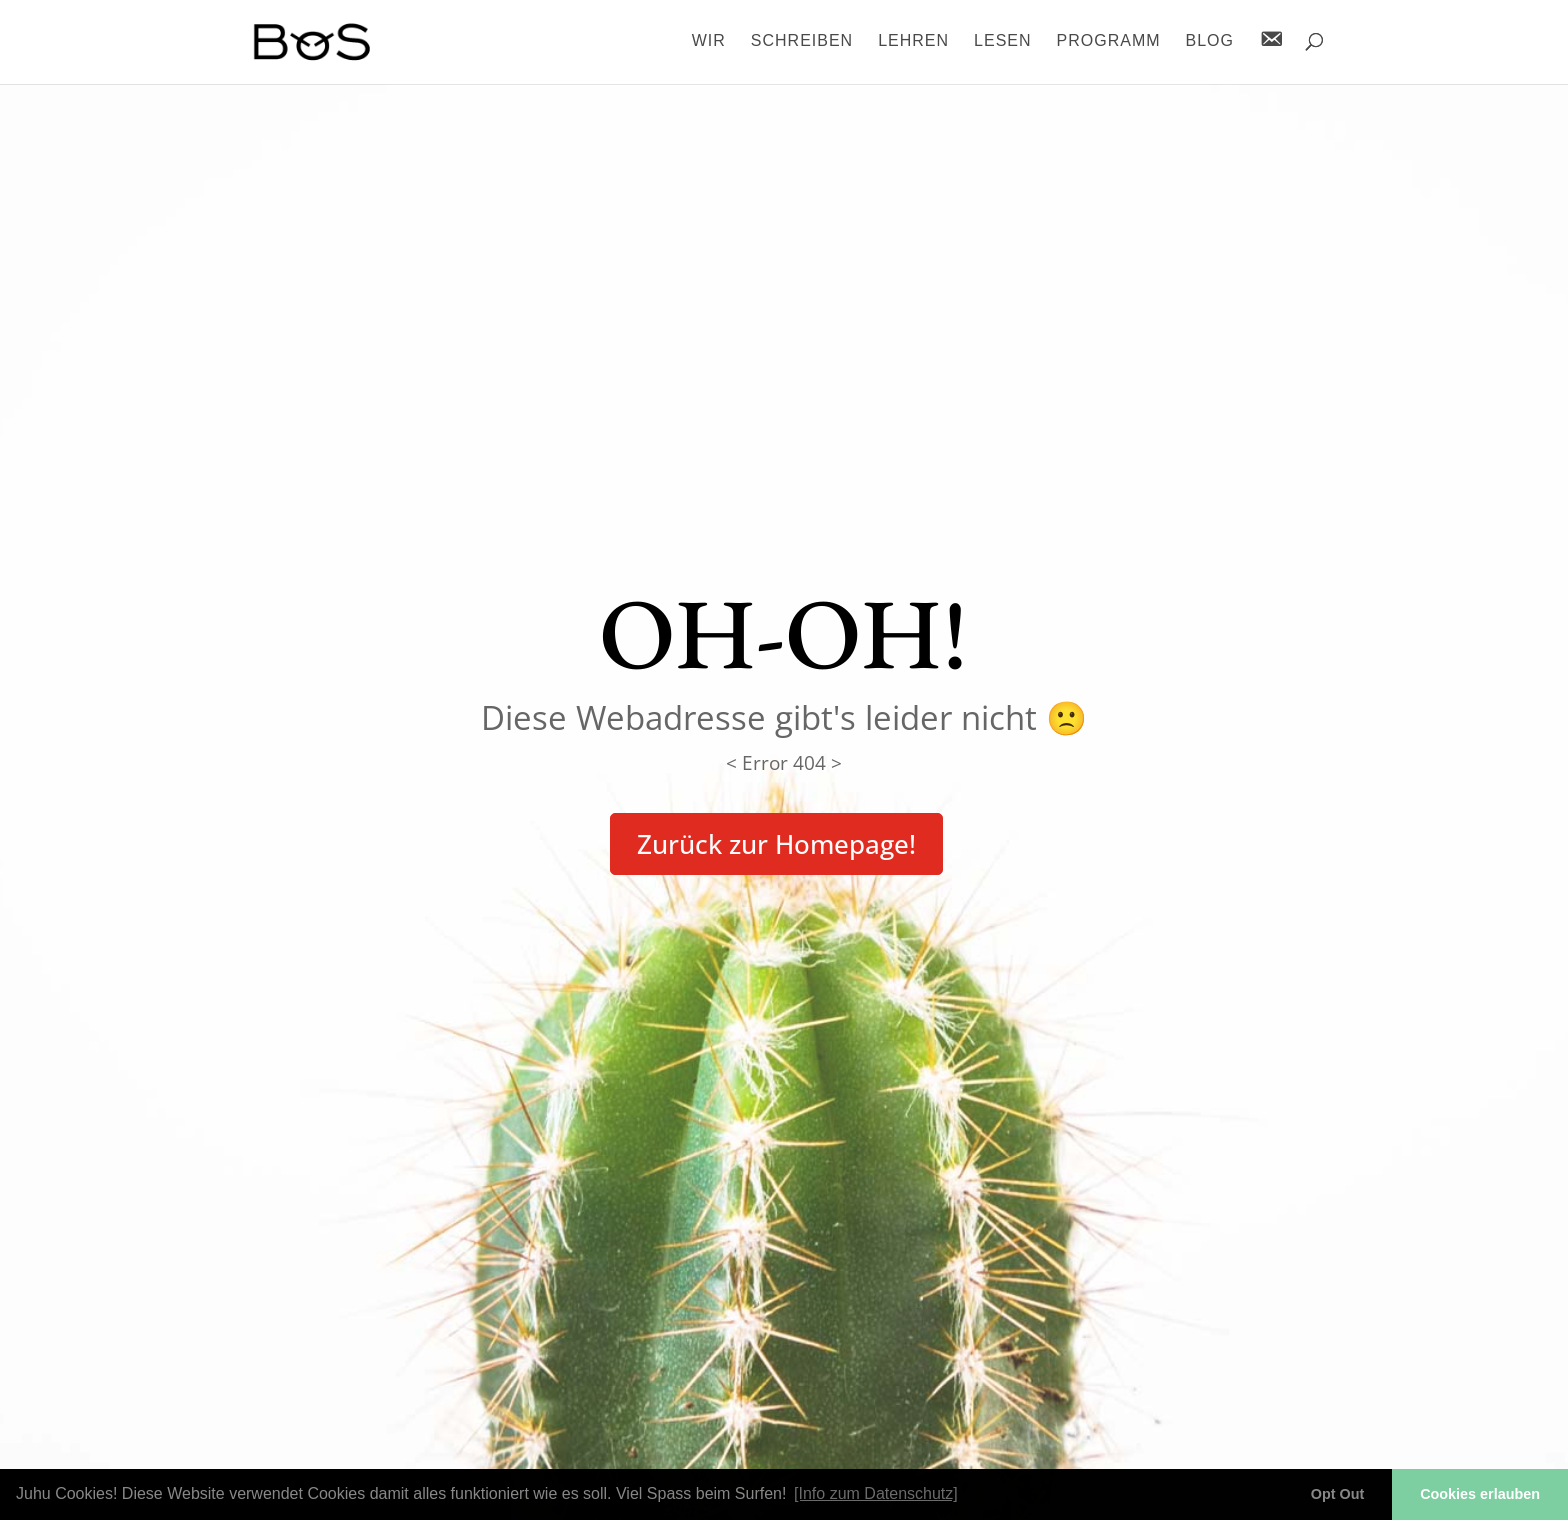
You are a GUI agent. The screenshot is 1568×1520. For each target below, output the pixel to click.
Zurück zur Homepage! (776, 844)
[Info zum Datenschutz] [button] (876, 1493)
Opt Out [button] (1338, 1494)
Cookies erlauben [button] (1480, 1494)
